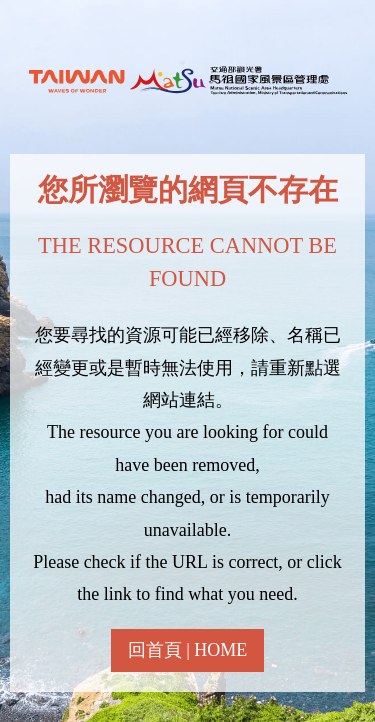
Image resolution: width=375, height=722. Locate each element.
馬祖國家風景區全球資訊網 (188, 79)
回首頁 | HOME (188, 650)
